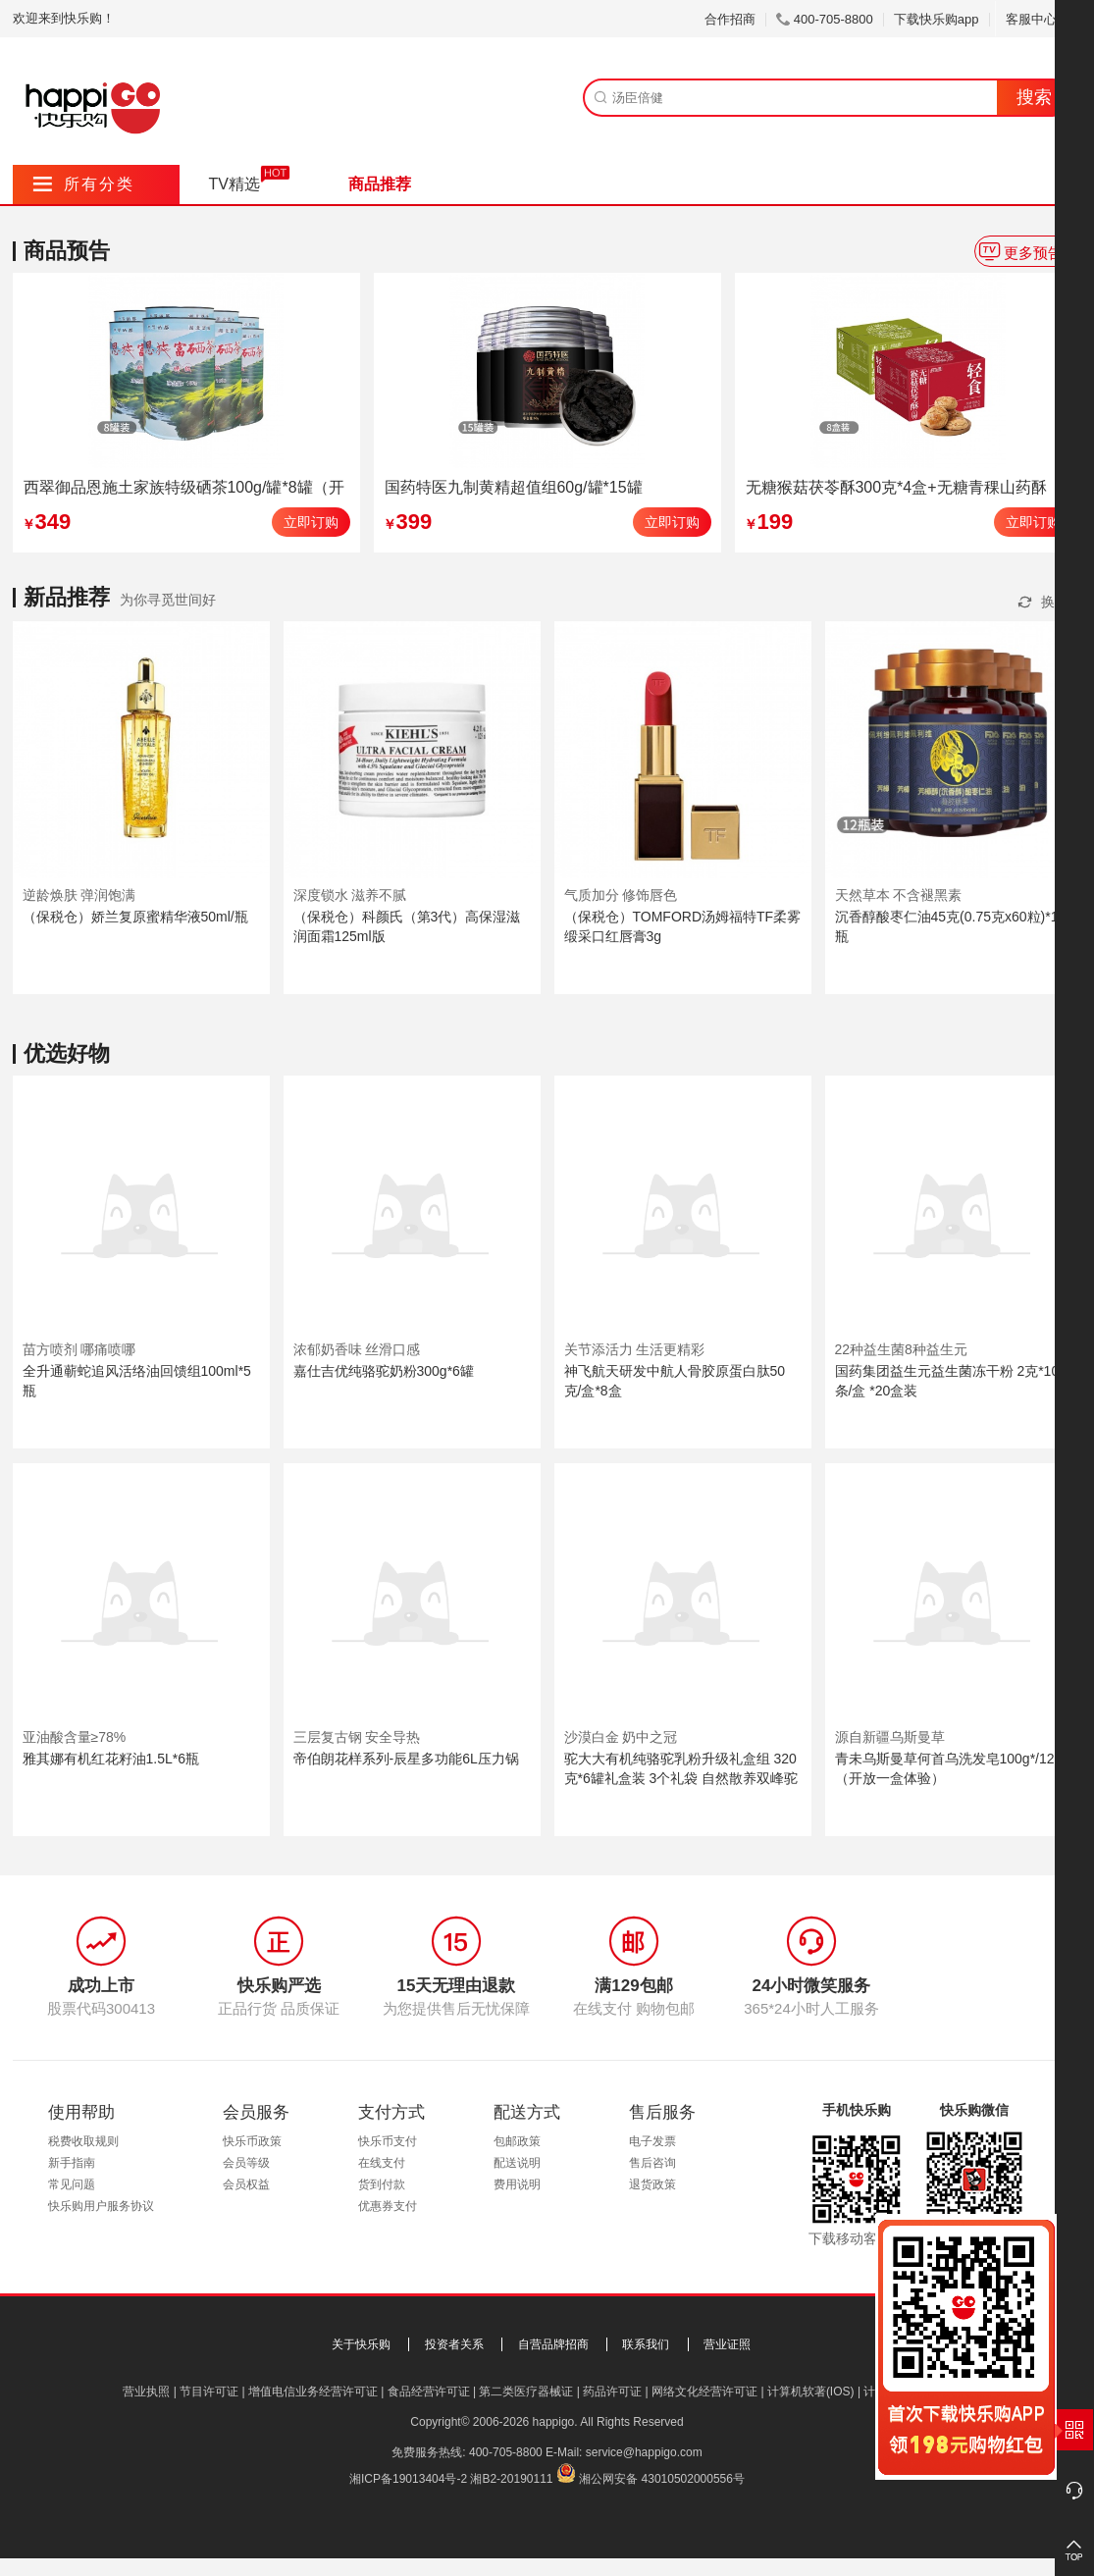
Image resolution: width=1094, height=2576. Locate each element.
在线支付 (381, 2163)
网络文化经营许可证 (704, 2391)
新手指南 (71, 2163)
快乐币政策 (252, 2141)
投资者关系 (454, 2344)
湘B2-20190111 (511, 2479)
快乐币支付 (387, 2141)
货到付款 (381, 2184)
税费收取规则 (83, 2141)
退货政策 (652, 2184)
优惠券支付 (387, 2206)
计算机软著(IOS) (811, 2391)
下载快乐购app (936, 19)
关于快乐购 (361, 2344)
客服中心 (1038, 19)
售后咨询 (652, 2163)
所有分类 (83, 184)
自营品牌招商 (553, 2344)
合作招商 (729, 19)
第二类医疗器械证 (526, 2391)
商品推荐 (379, 184)
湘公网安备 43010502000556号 (662, 2479)
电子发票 (652, 2141)
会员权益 (246, 2184)
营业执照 (146, 2391)
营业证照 (727, 2344)
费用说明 (517, 2184)
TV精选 (234, 184)
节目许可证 (209, 2391)
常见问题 (71, 2184)
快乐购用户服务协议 (101, 2206)
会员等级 (246, 2163)
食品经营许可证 (429, 2391)
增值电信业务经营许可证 (313, 2391)
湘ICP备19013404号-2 (408, 2479)
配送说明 (517, 2163)
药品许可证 (612, 2391)
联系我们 (645, 2344)
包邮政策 (517, 2141)
